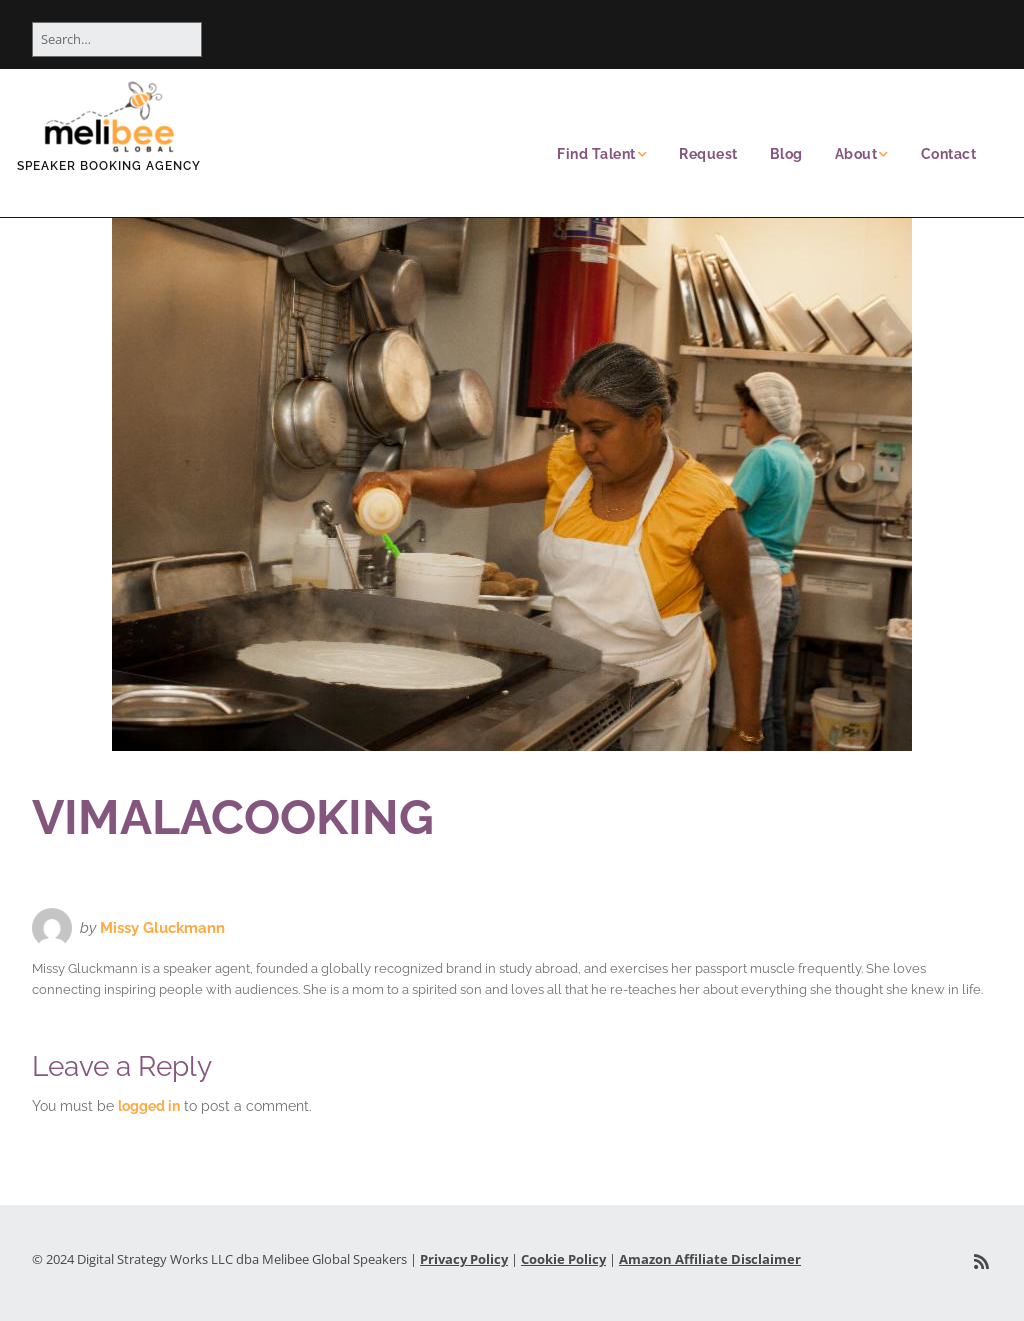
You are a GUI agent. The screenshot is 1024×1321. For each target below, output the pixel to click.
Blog (786, 154)
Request (708, 154)
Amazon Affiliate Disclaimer (710, 1259)
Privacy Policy (464, 1259)
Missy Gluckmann (162, 928)
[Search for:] (117, 39)
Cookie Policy (563, 1259)
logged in (149, 1106)
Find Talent (596, 154)
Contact (949, 154)
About (856, 154)
